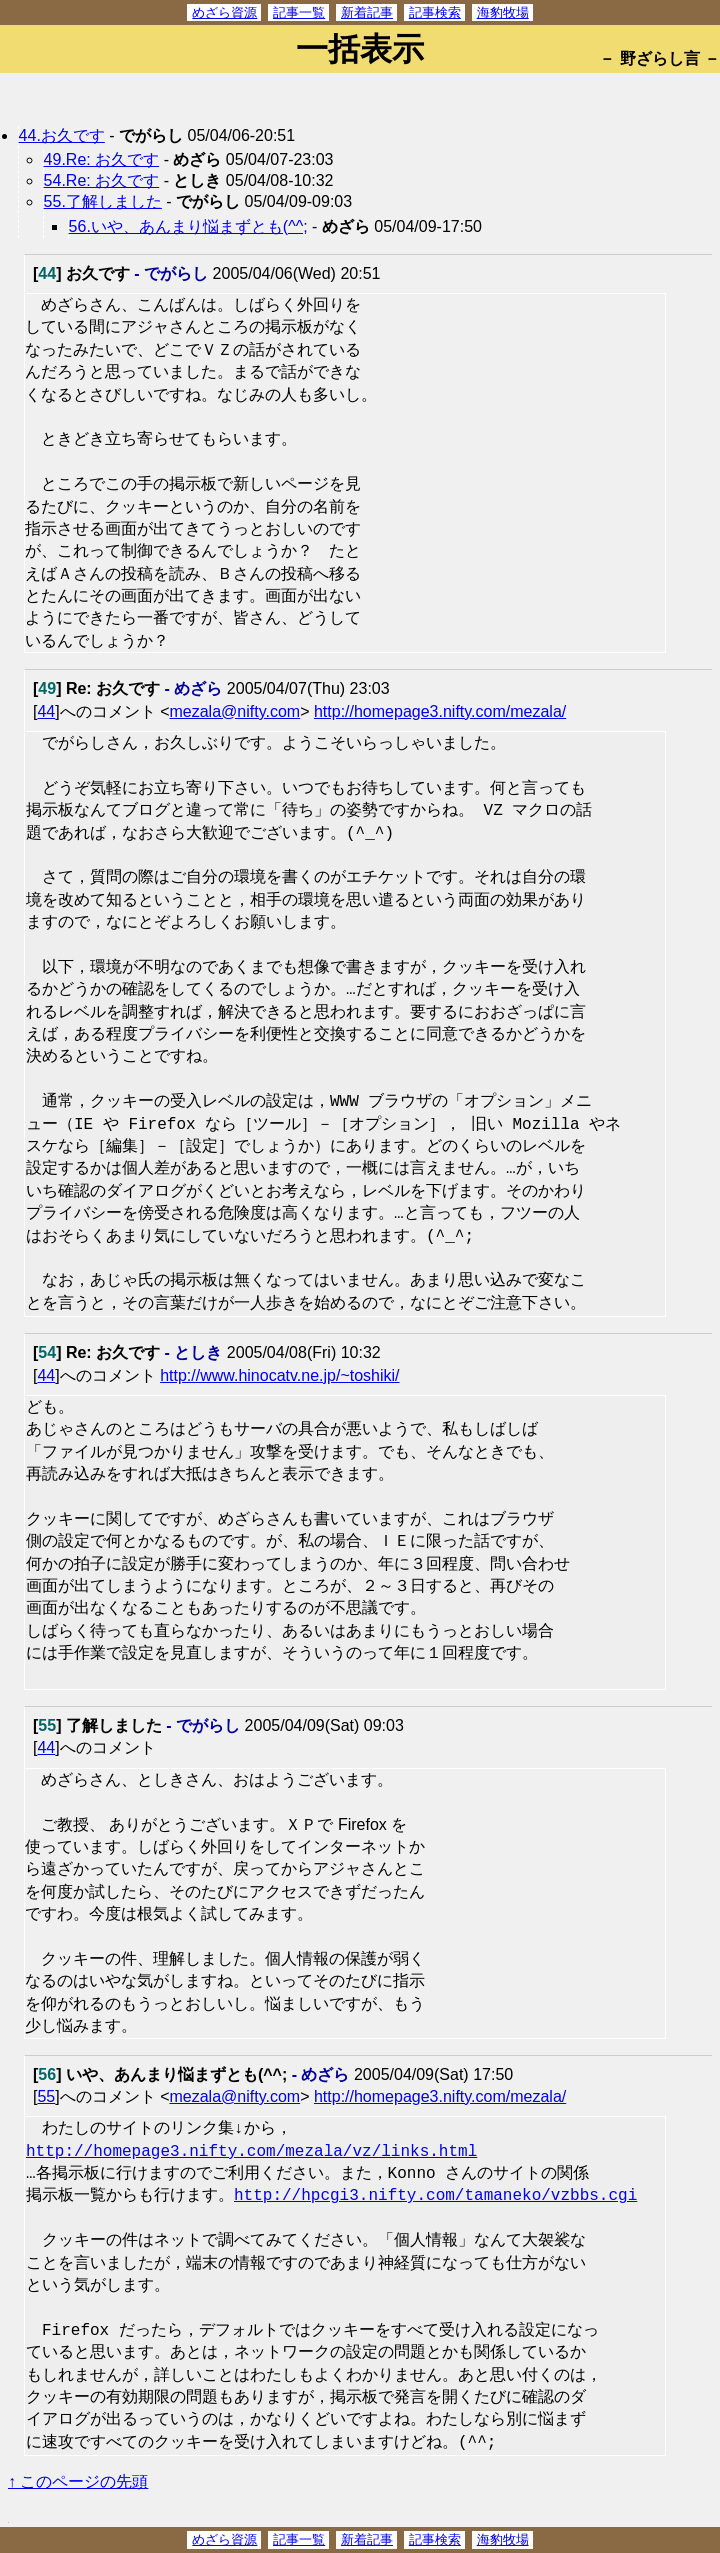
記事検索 (435, 12)
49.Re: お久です (102, 159)
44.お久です (62, 135)
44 (46, 711)
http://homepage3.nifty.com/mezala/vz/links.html (251, 2152)
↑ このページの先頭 (78, 2481)
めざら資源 (224, 12)
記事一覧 (299, 12)
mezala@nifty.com (234, 711)
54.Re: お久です (102, 180)
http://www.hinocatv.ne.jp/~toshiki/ (279, 1375)
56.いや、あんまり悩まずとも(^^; (188, 226)
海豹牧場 (503, 12)
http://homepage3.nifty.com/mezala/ (440, 711)
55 (46, 2096)
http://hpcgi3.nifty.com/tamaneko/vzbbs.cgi (435, 2196)
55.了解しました (103, 201)
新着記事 (367, 12)
